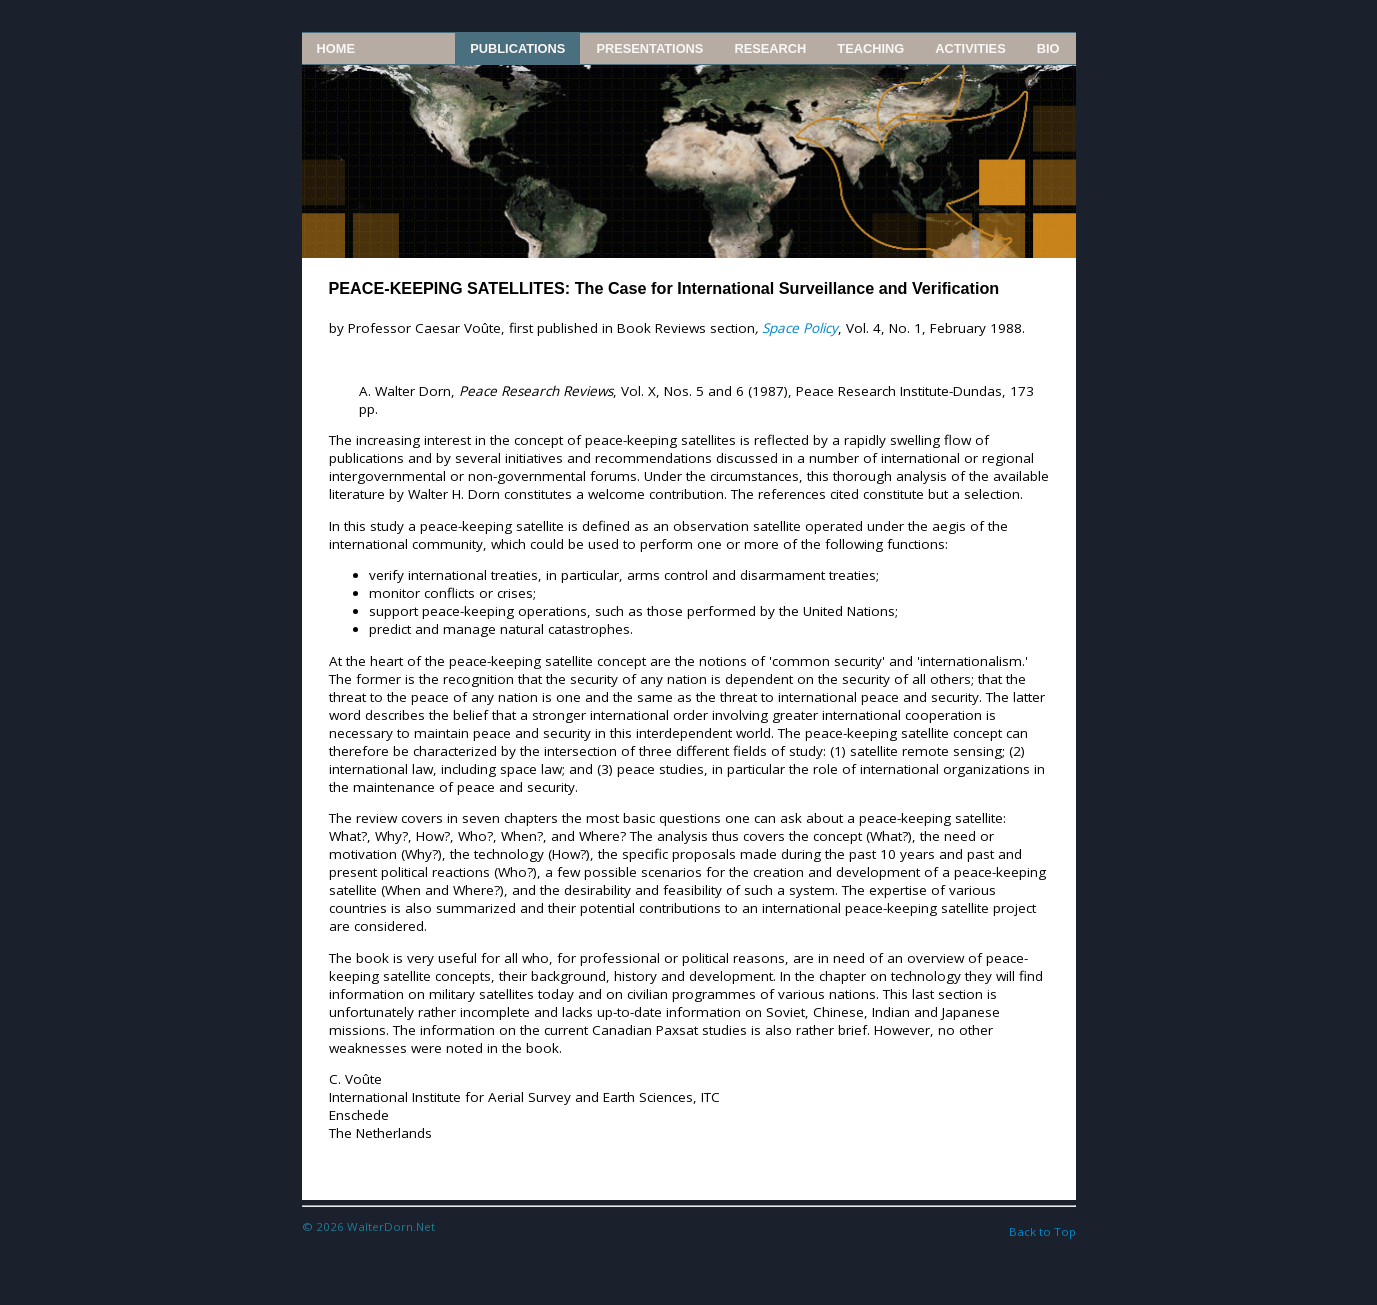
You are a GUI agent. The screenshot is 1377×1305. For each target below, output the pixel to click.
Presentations (649, 48)
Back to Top (1042, 1231)
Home (336, 48)
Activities (970, 48)
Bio (1048, 48)
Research (770, 48)
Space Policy (800, 328)
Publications (517, 48)
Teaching (870, 48)
